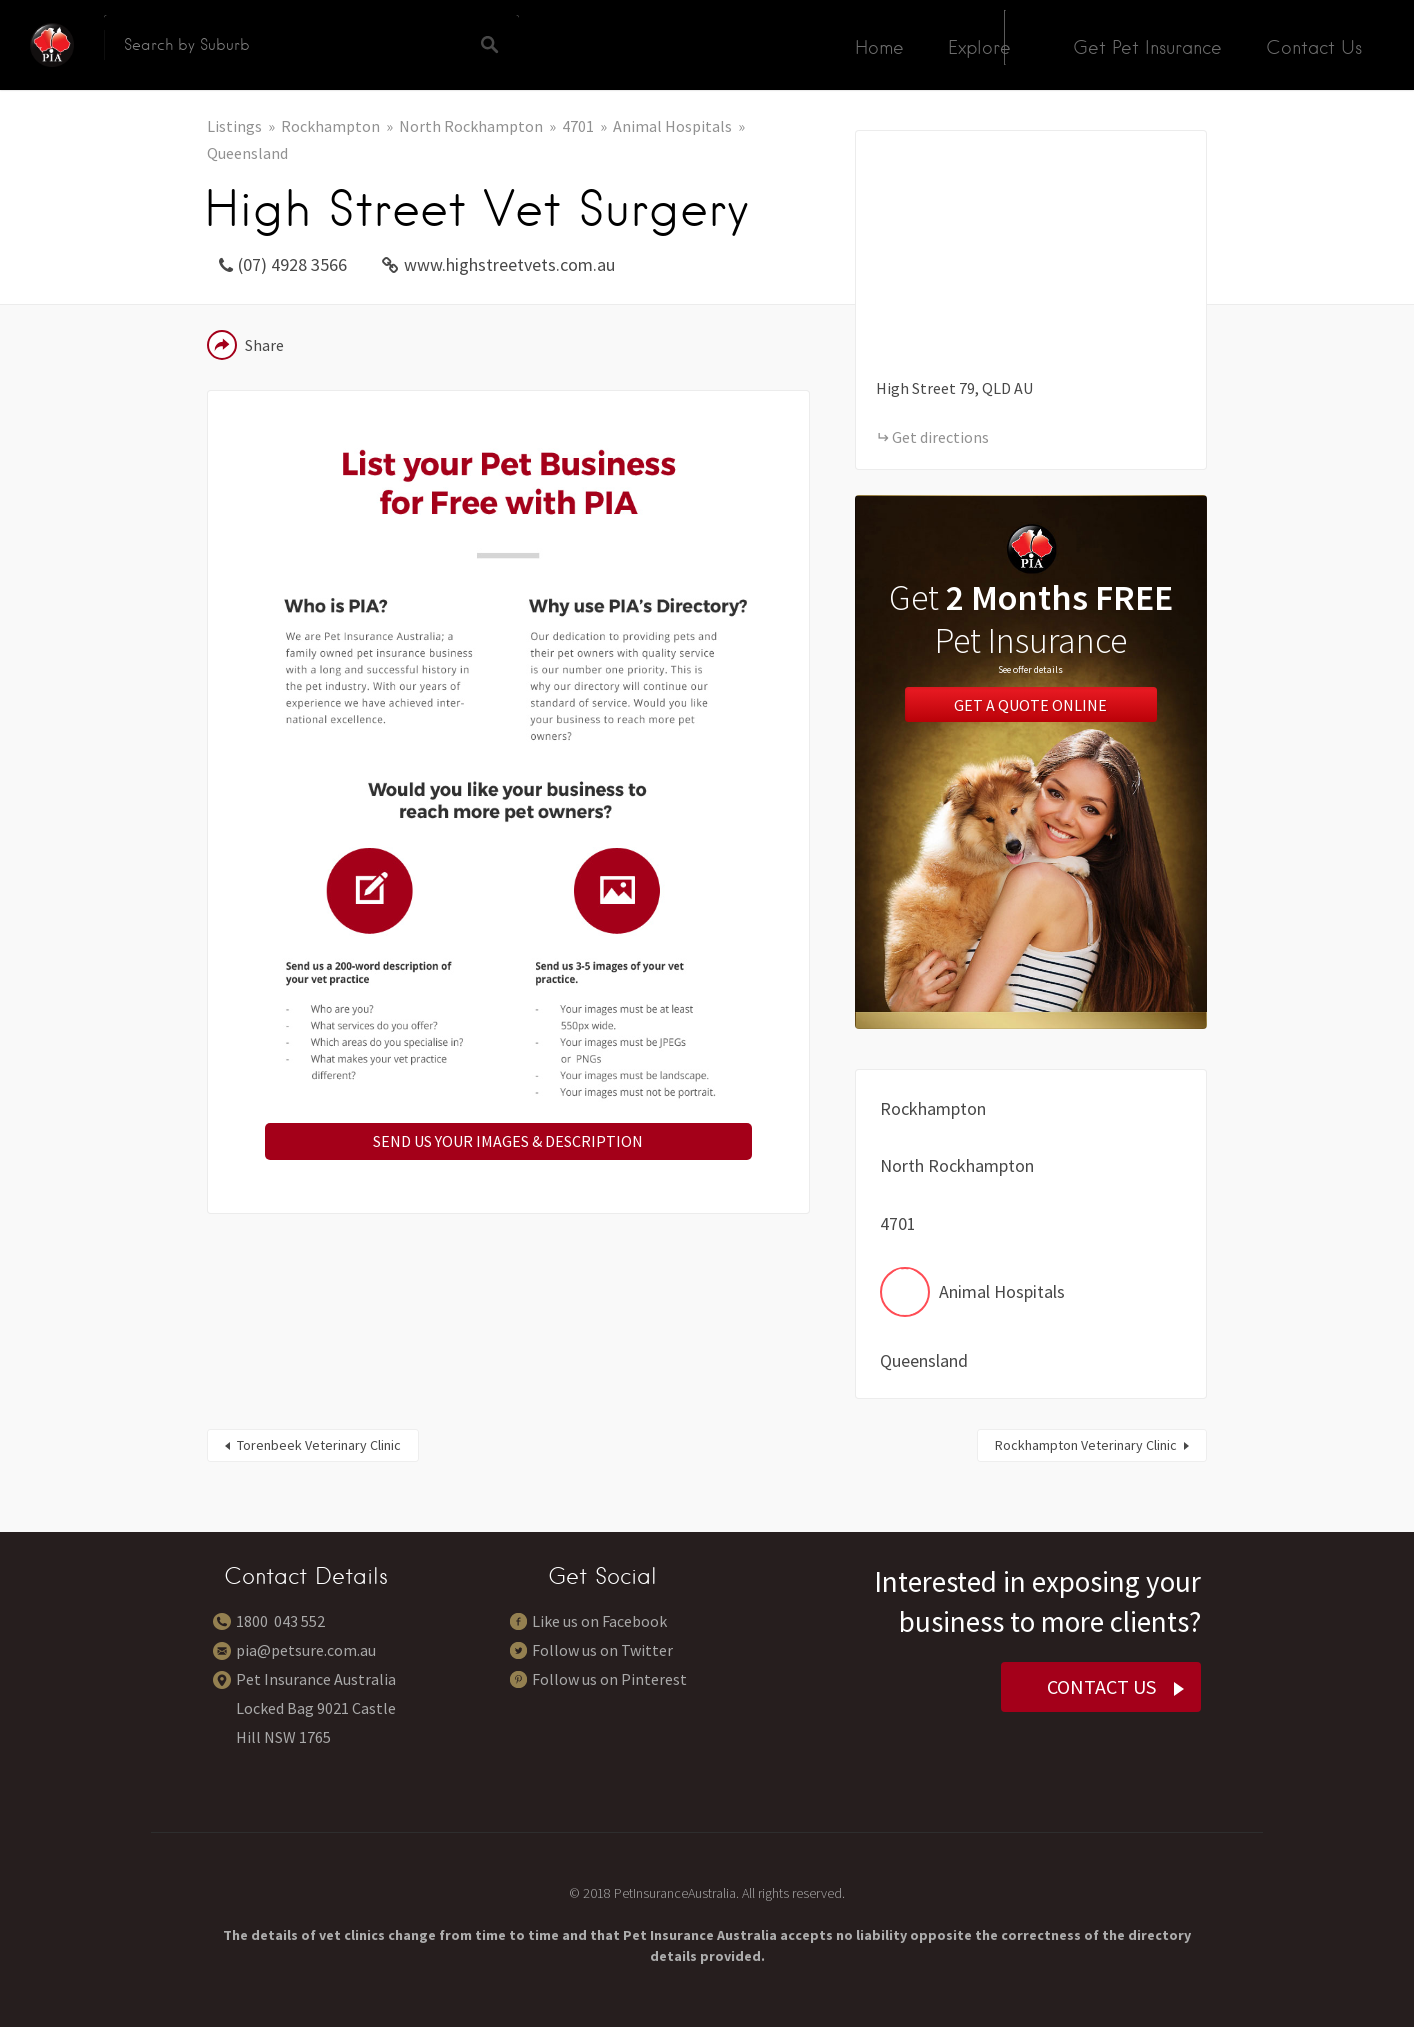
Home (879, 47)
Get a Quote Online (1030, 704)
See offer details (1030, 669)
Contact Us (1314, 47)
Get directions (940, 437)
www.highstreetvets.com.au (509, 264)
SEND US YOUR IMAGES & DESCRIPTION (508, 1141)
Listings (234, 126)
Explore (979, 47)
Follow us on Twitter (602, 1650)
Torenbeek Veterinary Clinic (319, 1445)
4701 (578, 126)
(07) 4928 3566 (292, 264)
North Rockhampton (471, 126)
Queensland (247, 153)
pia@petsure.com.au (306, 1650)
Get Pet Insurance (1147, 47)
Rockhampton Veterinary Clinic (1086, 1445)
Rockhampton (330, 126)
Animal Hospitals (672, 126)
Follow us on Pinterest (609, 1679)
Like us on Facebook (599, 1621)
